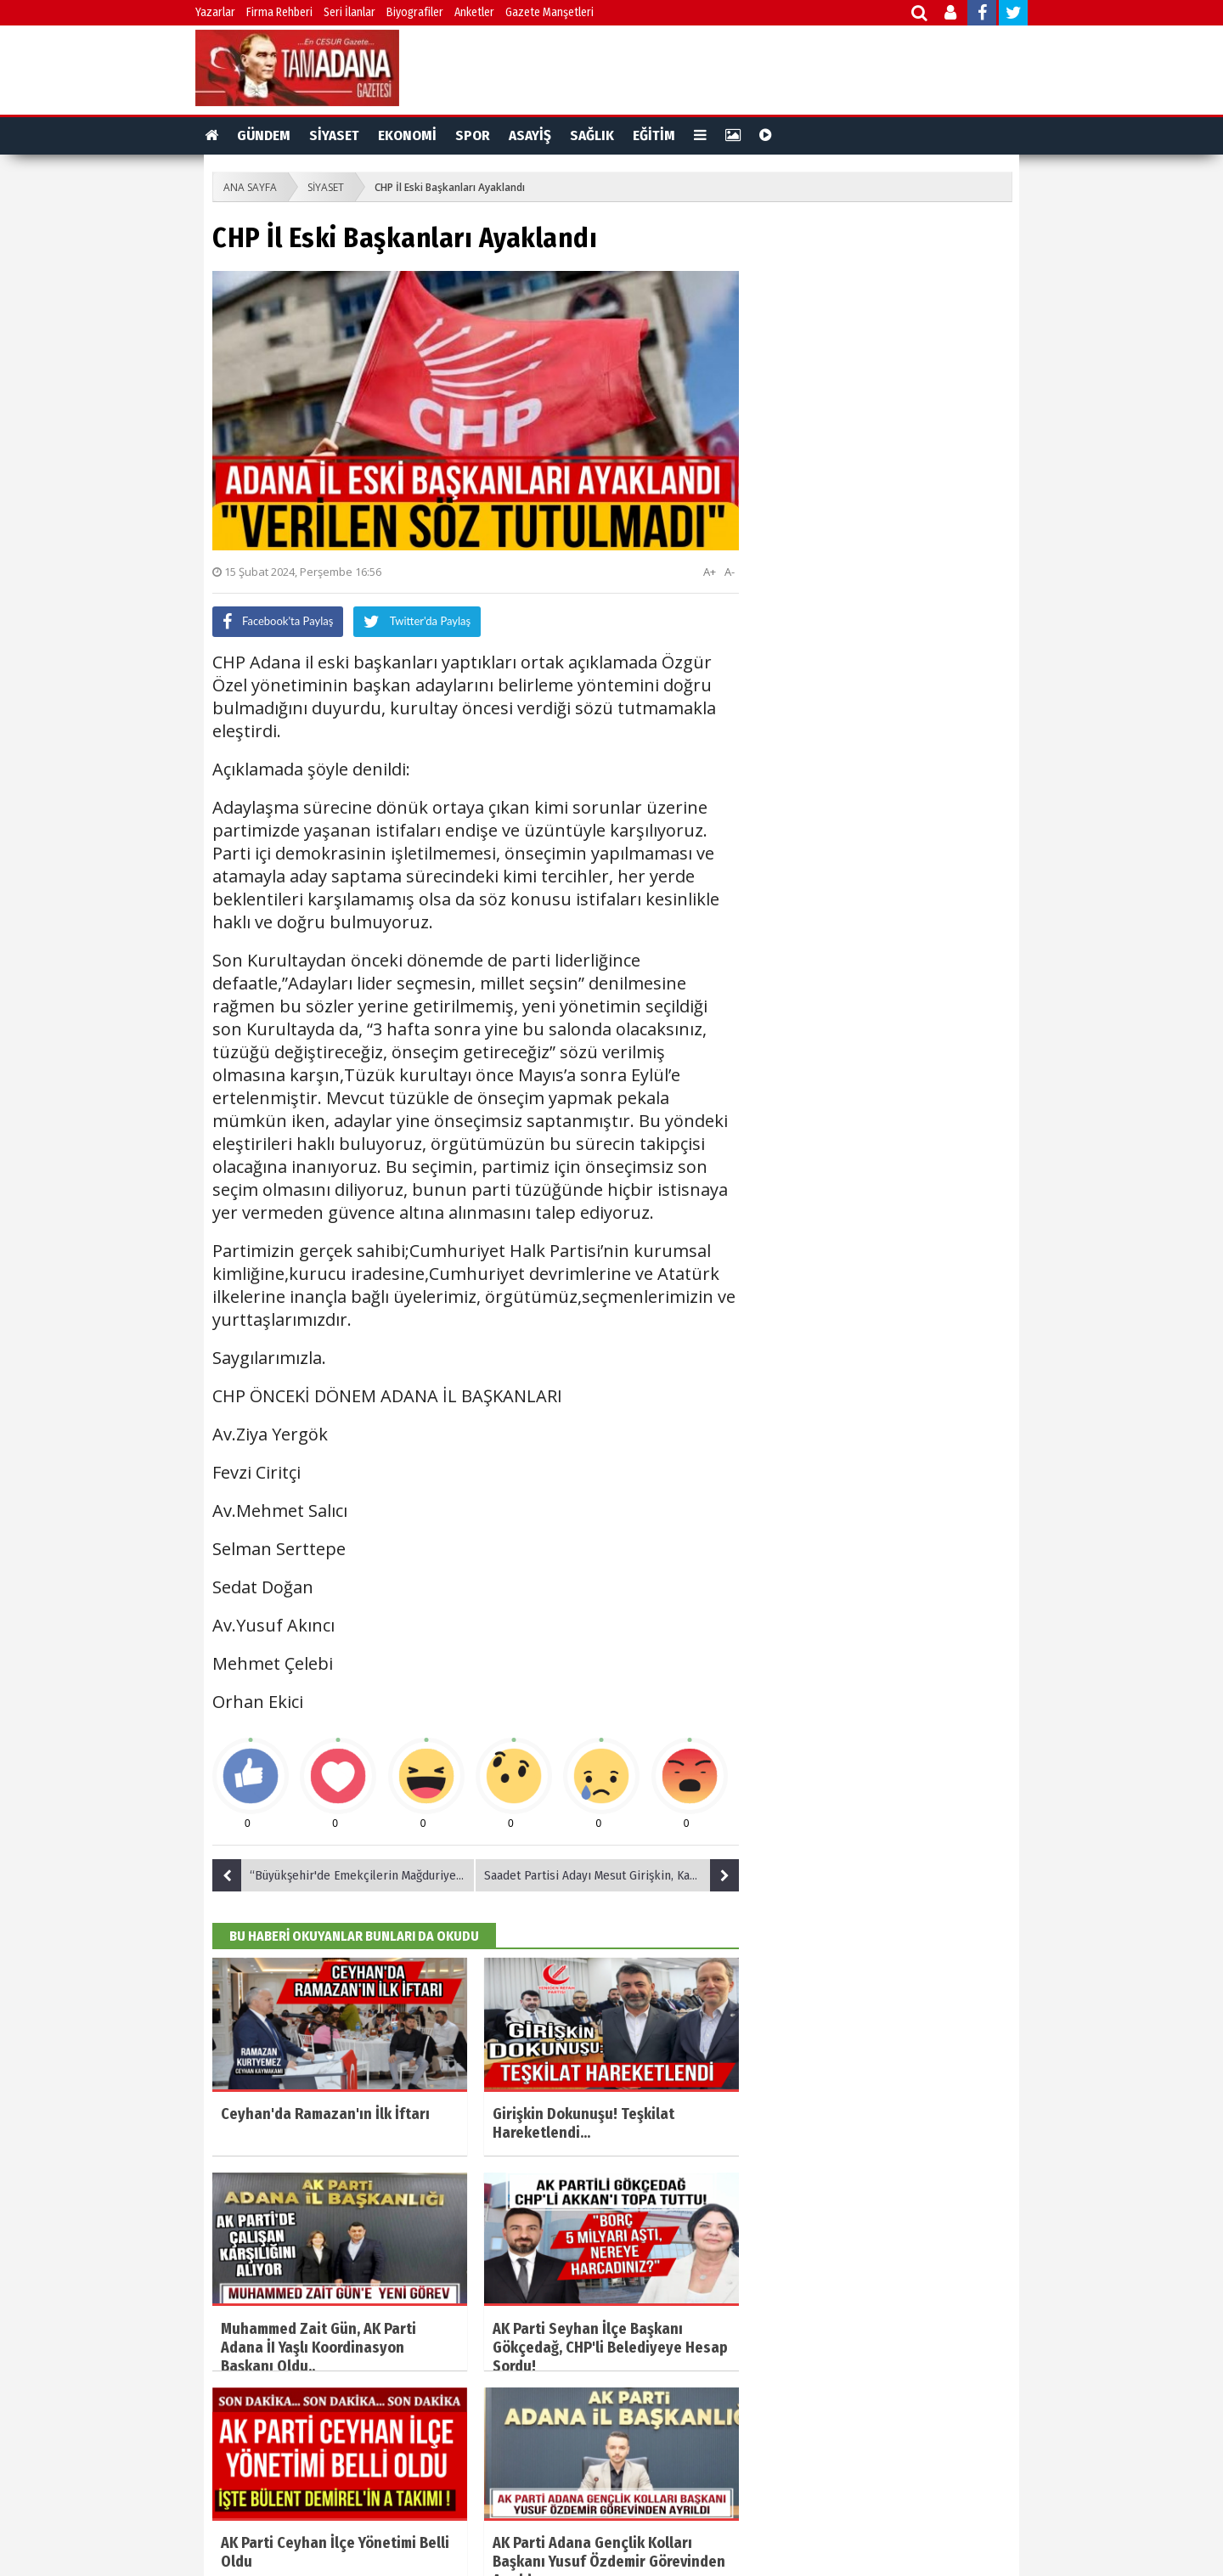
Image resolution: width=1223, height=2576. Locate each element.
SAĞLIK (592, 135)
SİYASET (334, 135)
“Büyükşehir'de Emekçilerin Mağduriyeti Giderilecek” (344, 1875)
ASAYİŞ (530, 135)
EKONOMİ (407, 135)
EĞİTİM (654, 135)
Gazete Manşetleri (549, 12)
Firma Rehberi (279, 12)
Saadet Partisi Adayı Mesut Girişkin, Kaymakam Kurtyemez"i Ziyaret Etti (611, 1875)
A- (729, 571)
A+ (709, 571)
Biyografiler (414, 12)
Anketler (474, 12)
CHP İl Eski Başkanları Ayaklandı (450, 187)
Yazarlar (215, 12)
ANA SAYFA (250, 187)
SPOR (472, 135)
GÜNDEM (263, 135)
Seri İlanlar (349, 12)
